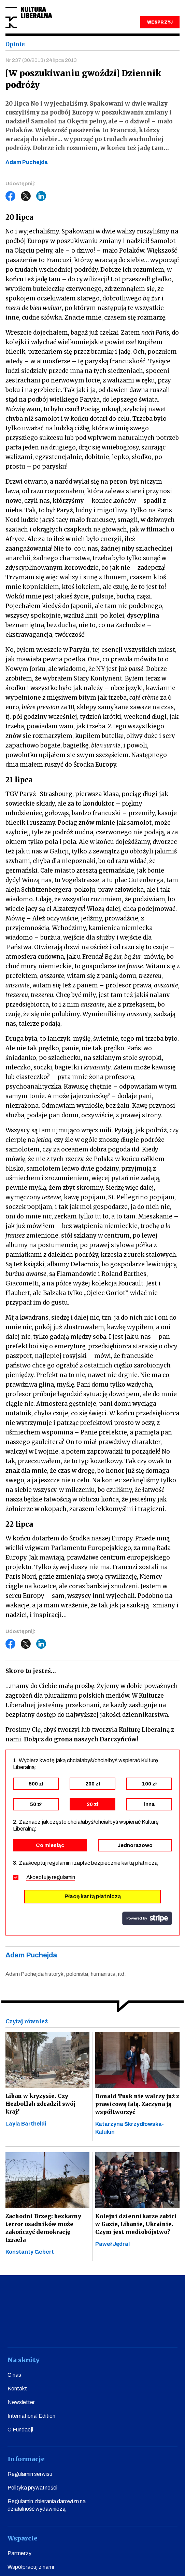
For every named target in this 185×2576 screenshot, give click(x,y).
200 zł (92, 1783)
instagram (80, 2328)
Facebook (10, 196)
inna (149, 1804)
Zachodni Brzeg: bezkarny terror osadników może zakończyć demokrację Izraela (43, 2228)
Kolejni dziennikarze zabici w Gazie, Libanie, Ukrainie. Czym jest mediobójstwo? (136, 2224)
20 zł (92, 1804)
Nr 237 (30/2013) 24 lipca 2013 (41, 60)
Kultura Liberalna (28, 17)
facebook (31, 2328)
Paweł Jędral (112, 2244)
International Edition (31, 2416)
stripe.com (147, 1918)
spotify (154, 2328)
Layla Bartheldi (25, 2124)
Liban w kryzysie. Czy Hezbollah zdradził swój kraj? (40, 2103)
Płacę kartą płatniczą (93, 1896)
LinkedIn (41, 196)
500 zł (36, 1783)
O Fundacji (20, 2429)
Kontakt (17, 2388)
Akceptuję (50, 1877)
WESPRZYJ (159, 22)
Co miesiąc (50, 1845)
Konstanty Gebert (29, 2252)
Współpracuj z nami (31, 2567)
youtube (56, 2328)
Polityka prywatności (32, 2488)
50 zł (36, 1804)
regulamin (63, 1877)
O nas (14, 2375)
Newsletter (21, 2402)
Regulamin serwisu (30, 2474)
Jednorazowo (135, 1845)
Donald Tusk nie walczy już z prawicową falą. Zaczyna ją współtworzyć (137, 2104)
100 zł (149, 1783)
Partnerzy (19, 2553)
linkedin (130, 2328)
